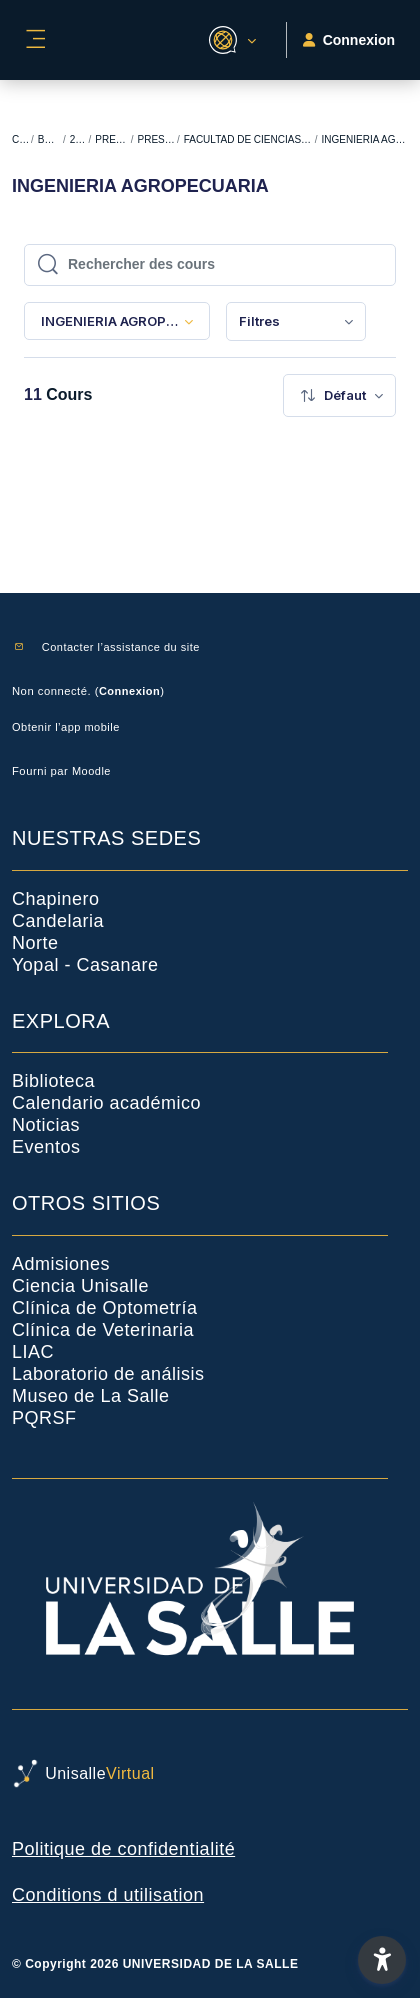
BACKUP (49, 139)
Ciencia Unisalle (80, 1286)
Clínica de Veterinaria (103, 1330)
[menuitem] (296, 321)
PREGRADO (111, 139)
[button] (229, 40)
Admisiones (61, 1264)
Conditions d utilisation (108, 1895)
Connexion (129, 691)
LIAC (33, 1352)
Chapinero (56, 899)
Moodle (91, 771)
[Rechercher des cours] (220, 265)
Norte (35, 943)
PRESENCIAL (156, 139)
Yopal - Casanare (85, 965)
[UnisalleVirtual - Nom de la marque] (210, 1774)
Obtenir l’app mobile (66, 727)
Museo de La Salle (91, 1396)
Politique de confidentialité (123, 1849)
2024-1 (78, 139)
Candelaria (58, 921)
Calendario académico (106, 1103)
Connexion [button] (349, 40)
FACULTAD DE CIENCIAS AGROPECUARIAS (248, 139)
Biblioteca (53, 1081)
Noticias (46, 1125)
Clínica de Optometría (105, 1308)
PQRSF (44, 1418)
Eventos (46, 1147)
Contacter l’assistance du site (121, 647)
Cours (20, 139)
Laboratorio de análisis (108, 1374)
